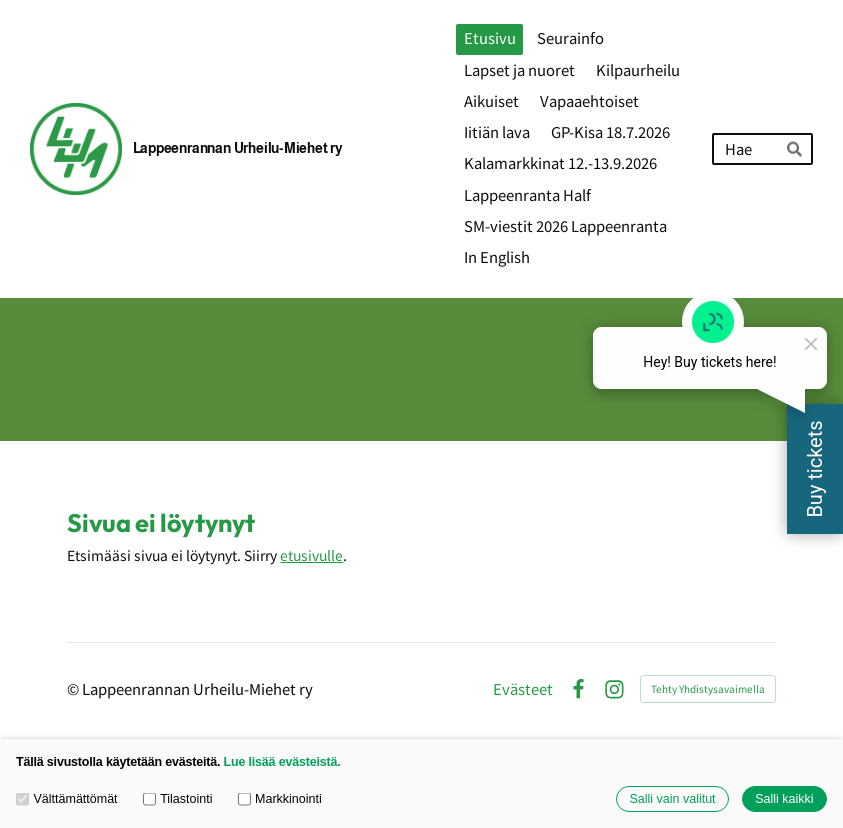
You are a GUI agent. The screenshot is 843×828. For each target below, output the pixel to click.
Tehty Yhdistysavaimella (708, 688)
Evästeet (523, 689)
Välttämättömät (67, 799)
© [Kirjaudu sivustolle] (74, 688)
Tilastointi (178, 799)
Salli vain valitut (672, 799)
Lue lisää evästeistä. (282, 762)
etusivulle (311, 555)
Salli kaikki (784, 799)
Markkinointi (280, 799)
